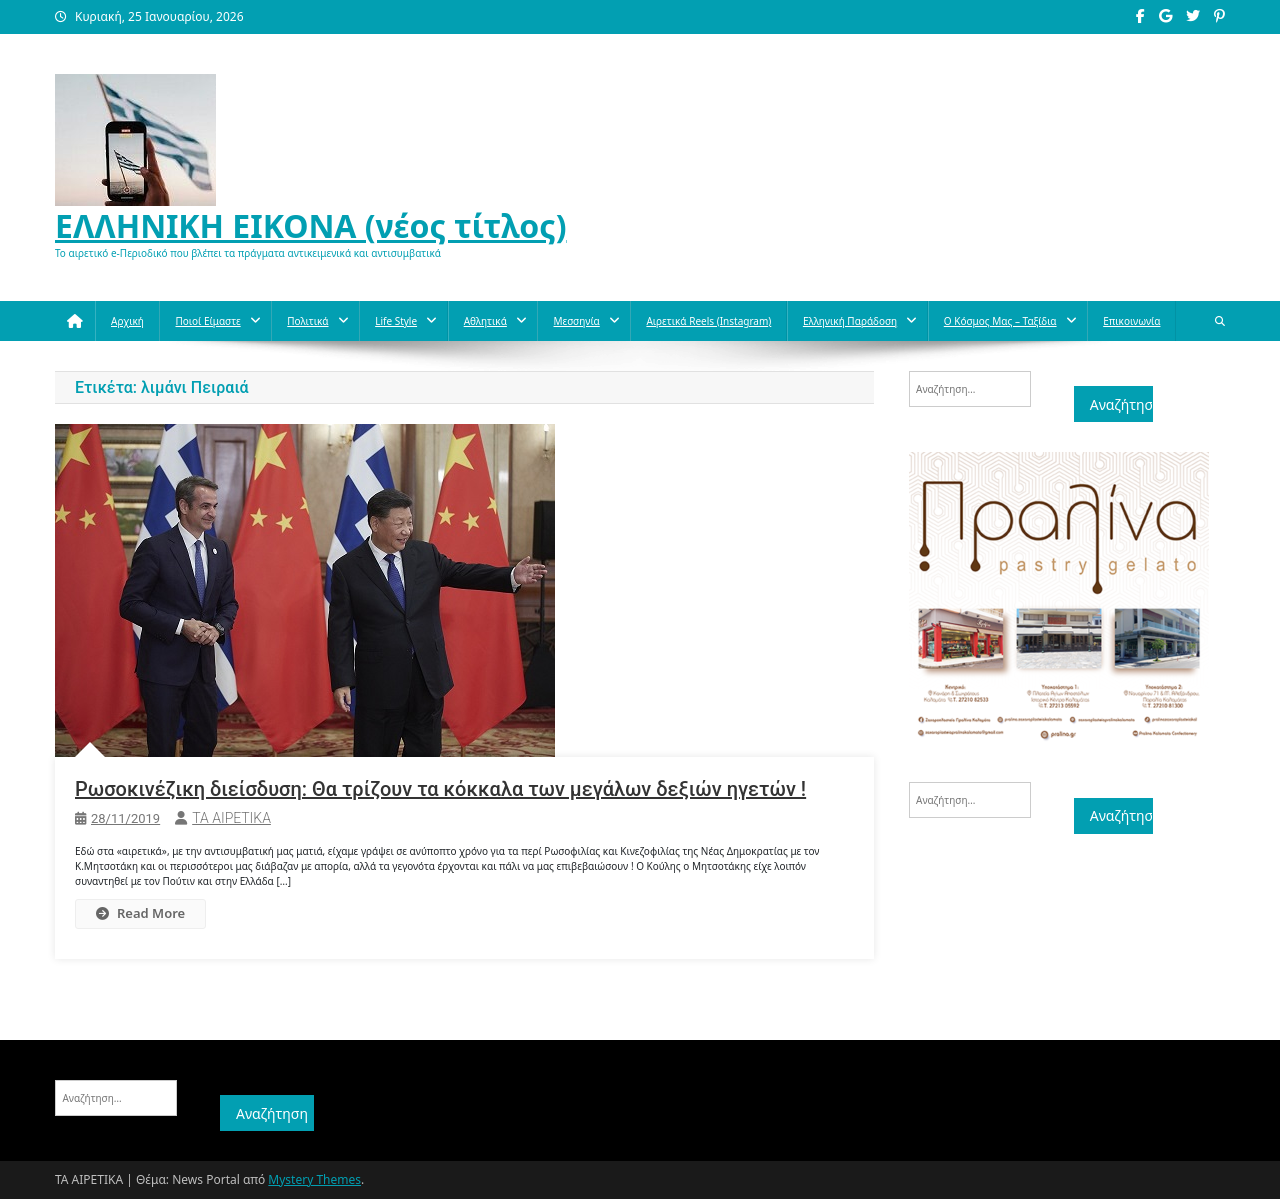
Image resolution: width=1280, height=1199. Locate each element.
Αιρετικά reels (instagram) (708, 321)
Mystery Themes (314, 1179)
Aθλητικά (485, 321)
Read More (140, 913)
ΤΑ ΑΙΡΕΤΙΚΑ (231, 818)
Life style (396, 321)
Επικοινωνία (1131, 321)
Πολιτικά (307, 321)
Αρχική (127, 321)
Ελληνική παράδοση (850, 321)
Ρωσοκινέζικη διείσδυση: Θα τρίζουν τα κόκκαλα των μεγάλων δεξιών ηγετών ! (440, 789)
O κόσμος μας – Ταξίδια (1000, 321)
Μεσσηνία (576, 321)
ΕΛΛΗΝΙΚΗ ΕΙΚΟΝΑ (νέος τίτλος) (311, 225)
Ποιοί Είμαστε (207, 321)
